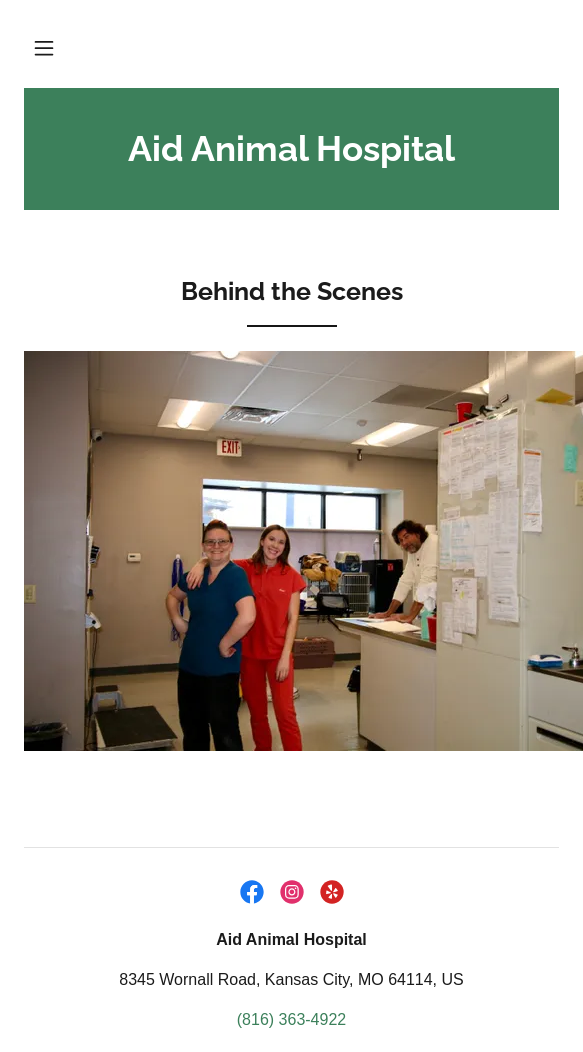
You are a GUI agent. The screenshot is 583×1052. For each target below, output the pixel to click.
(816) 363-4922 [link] (291, 1019)
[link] (291, 149)
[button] (44, 48)
